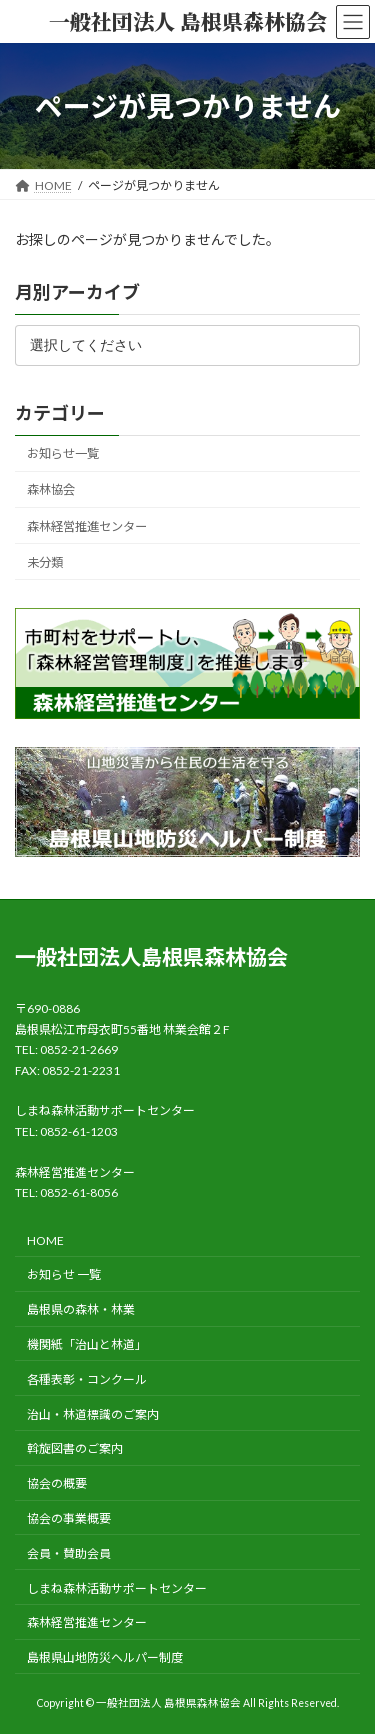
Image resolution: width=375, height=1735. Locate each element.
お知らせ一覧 (63, 454)
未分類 (45, 562)
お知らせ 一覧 (64, 1275)
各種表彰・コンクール (87, 1379)
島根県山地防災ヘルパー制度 (105, 1657)
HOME (45, 1240)
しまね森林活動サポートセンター (117, 1588)
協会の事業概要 (69, 1518)
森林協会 (51, 490)
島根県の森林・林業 (81, 1309)
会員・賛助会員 (69, 1553)
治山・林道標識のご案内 (93, 1414)
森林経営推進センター (87, 526)
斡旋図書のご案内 (75, 1449)
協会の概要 (57, 1483)
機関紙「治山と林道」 (87, 1344)
